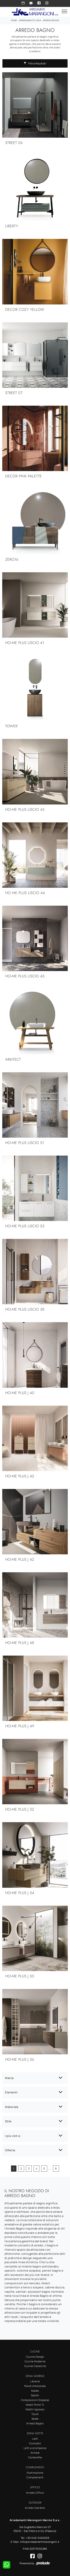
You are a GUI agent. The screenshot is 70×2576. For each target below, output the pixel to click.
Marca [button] (9, 2078)
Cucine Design (35, 2356)
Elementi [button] (11, 2092)
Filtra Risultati (35, 63)
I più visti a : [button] (13, 2136)
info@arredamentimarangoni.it (40, 2542)
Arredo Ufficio (35, 2492)
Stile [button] (8, 2121)
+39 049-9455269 (37, 2538)
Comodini (35, 2443)
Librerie (35, 2381)
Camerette (35, 2457)
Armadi (35, 2452)
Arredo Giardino (35, 2508)
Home (14, 20)
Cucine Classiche (35, 2366)
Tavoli (35, 2414)
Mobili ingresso (35, 2409)
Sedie (35, 2418)
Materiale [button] (11, 2107)
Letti (35, 2438)
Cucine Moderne (35, 2361)
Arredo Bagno (51, 20)
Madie (35, 2390)
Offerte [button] (10, 2150)
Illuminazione (35, 2472)
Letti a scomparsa (35, 2448)
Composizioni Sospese (35, 2400)
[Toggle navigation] (64, 11)
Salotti (35, 2395)
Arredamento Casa (30, 20)
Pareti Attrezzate (35, 2386)
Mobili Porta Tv (35, 2404)
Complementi (35, 2477)
